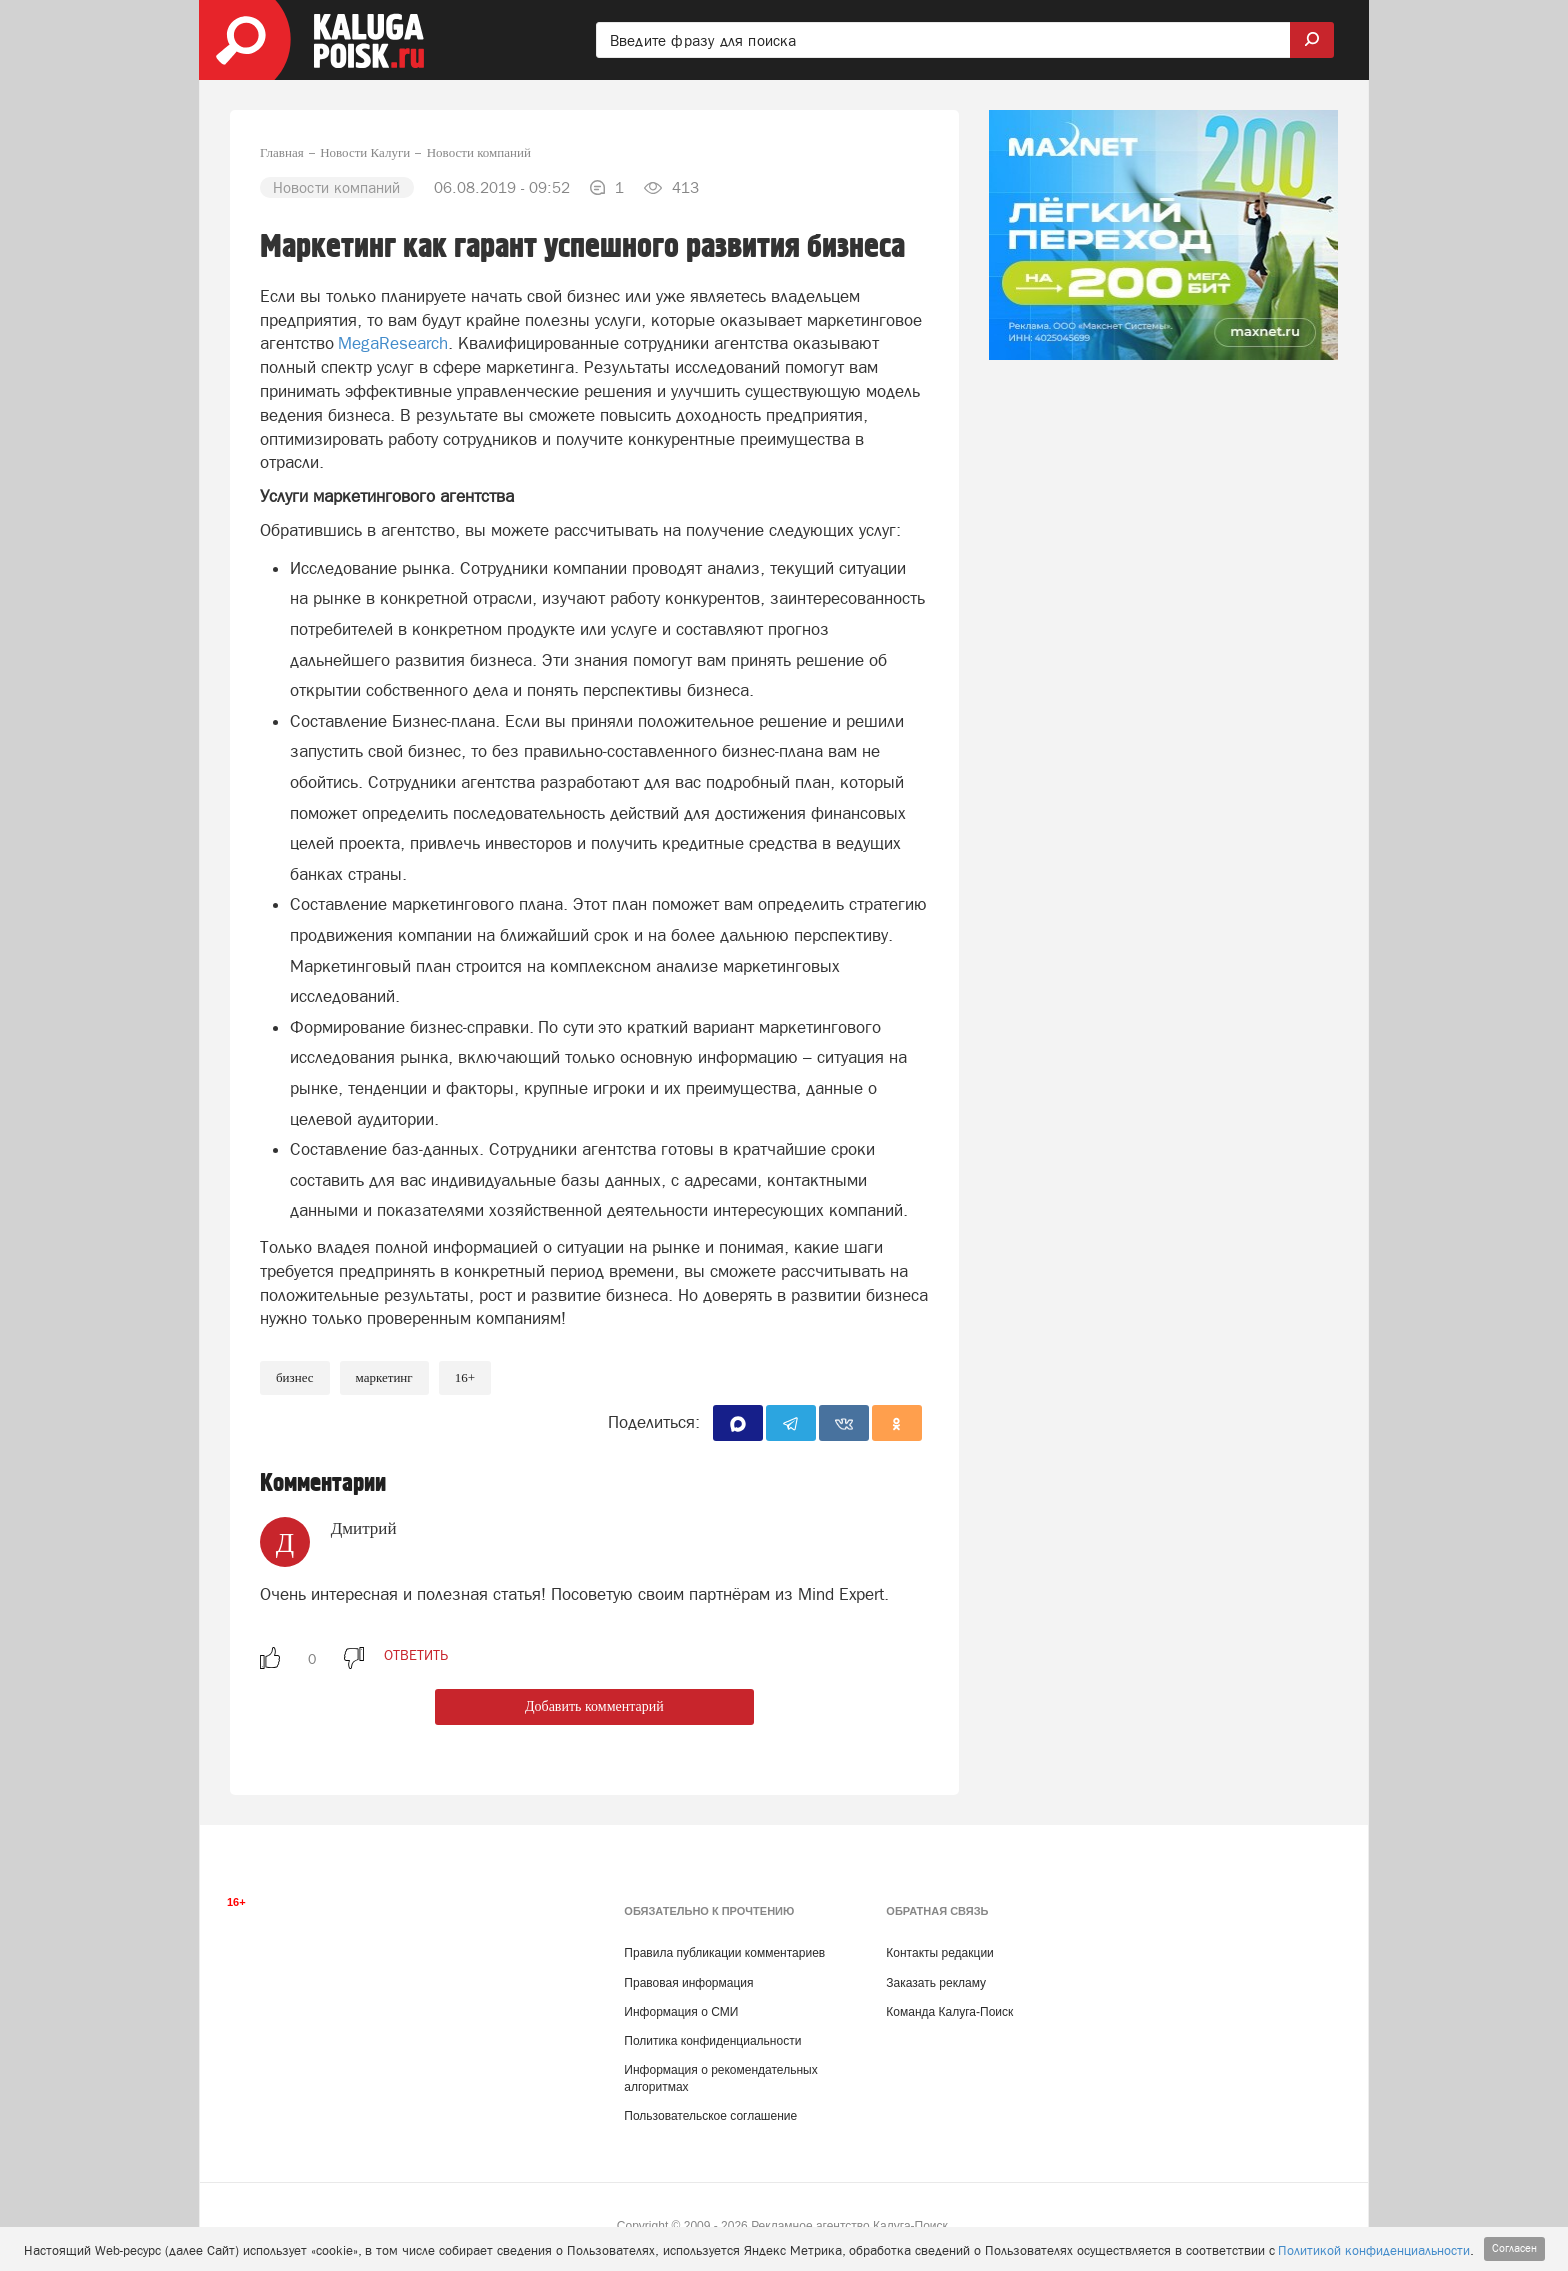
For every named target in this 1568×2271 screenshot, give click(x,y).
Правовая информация (688, 1983)
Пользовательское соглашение (710, 2116)
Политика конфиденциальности (712, 2041)
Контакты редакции (939, 1953)
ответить (416, 1655)
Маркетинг (384, 1377)
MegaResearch (393, 343)
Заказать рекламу (936, 1983)
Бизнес (295, 1377)
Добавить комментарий (594, 1706)
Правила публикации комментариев (724, 1953)
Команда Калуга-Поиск (949, 2012)
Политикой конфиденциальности (1374, 2250)
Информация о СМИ (681, 2012)
